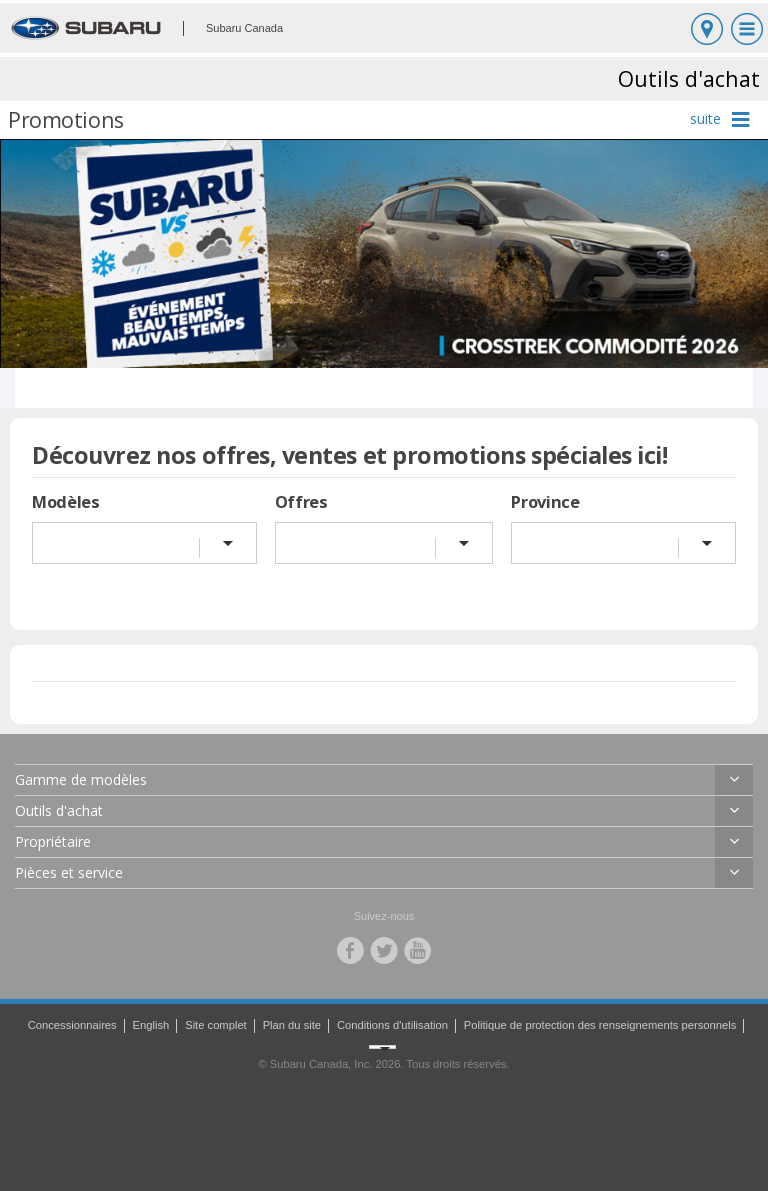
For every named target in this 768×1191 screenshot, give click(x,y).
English (151, 1025)
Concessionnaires (72, 1025)
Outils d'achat (59, 810)
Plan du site (292, 1025)
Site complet (216, 1025)
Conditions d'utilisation (392, 1025)
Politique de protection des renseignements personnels (600, 1025)
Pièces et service (69, 872)
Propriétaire (53, 841)
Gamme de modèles (81, 779)
